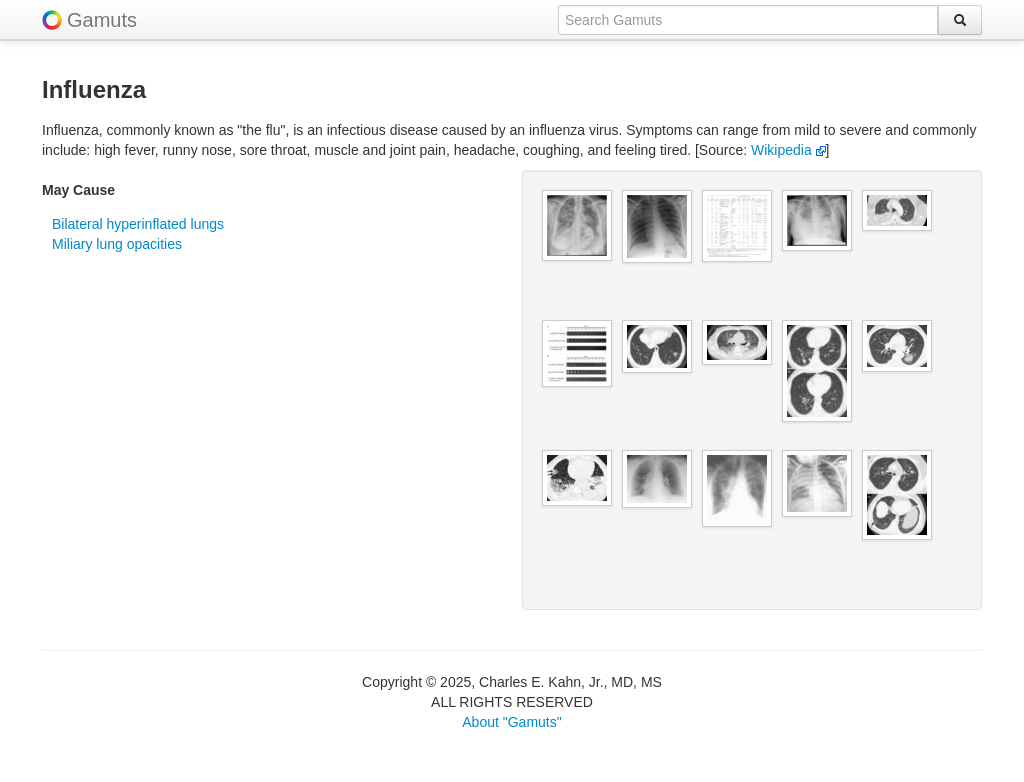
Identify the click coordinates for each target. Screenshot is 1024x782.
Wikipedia (788, 150)
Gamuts (102, 20)
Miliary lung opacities (117, 244)
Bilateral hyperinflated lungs (138, 224)
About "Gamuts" (511, 722)
